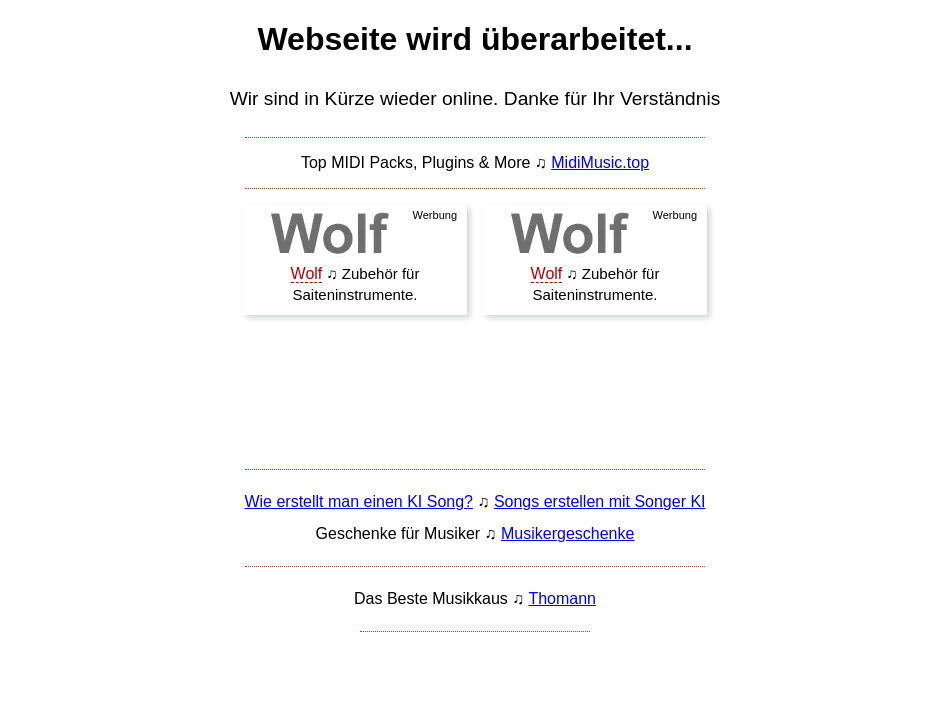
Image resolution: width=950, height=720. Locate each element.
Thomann (562, 598)
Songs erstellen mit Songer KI (600, 501)
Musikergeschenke (567, 533)
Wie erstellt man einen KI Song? (358, 501)
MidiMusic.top (600, 162)
